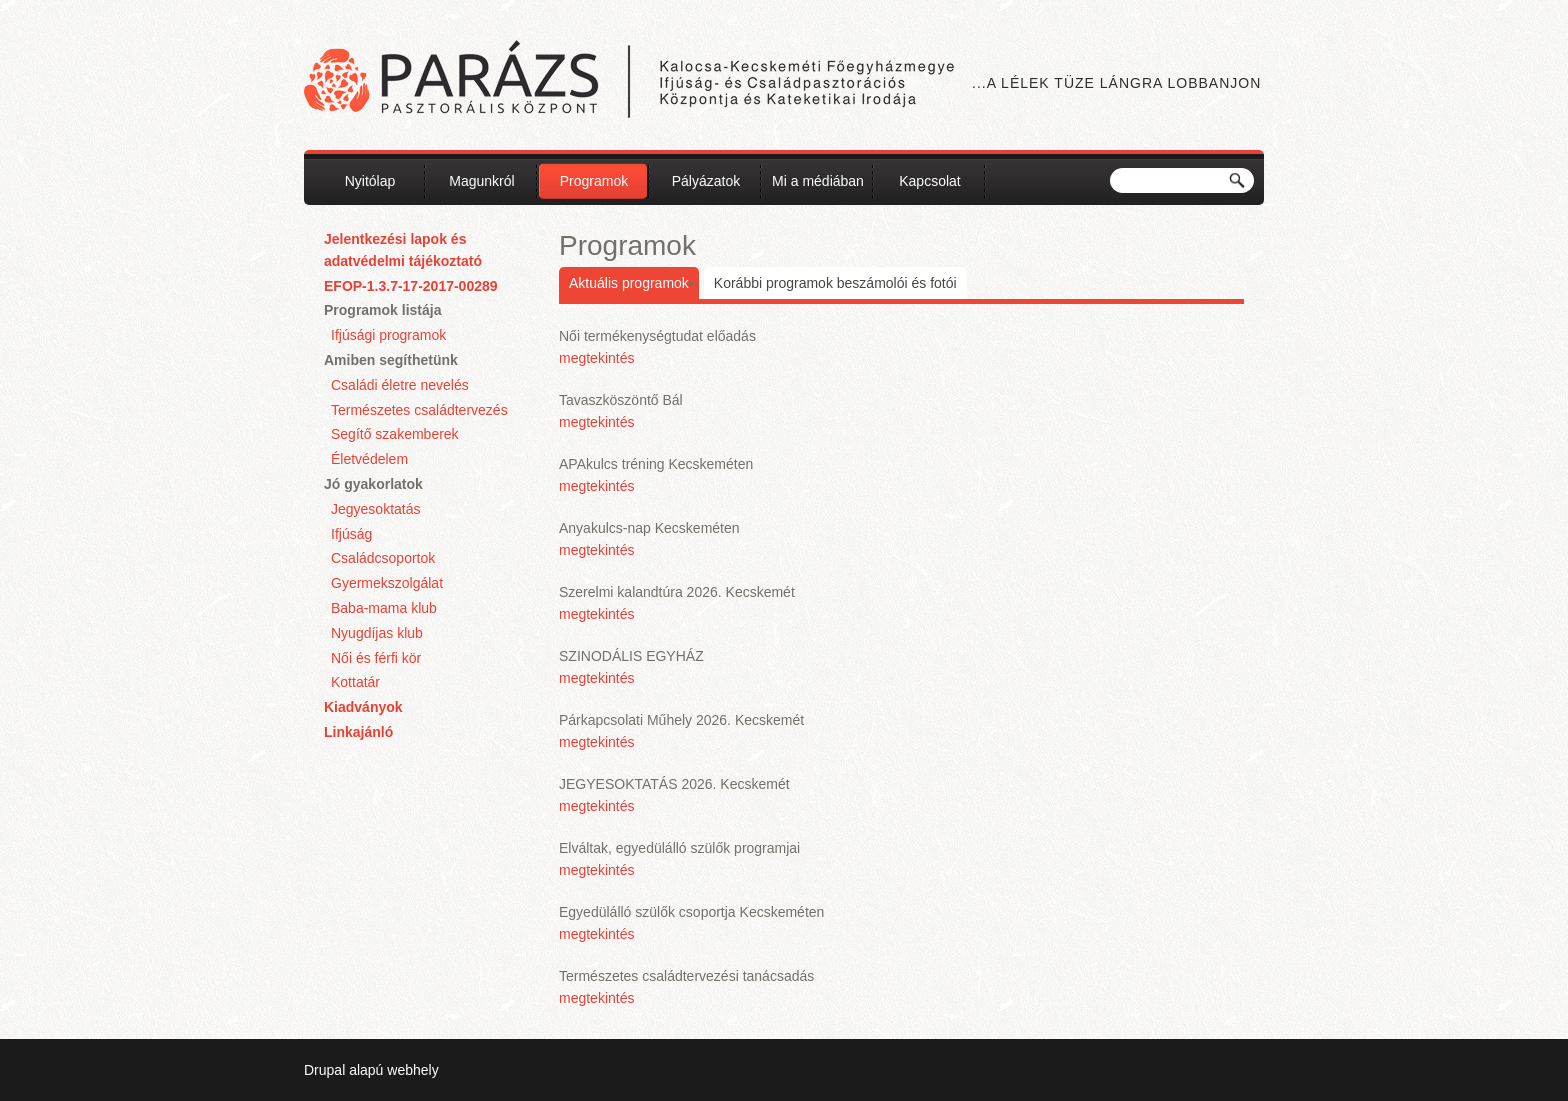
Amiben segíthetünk (391, 360)
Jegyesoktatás (376, 509)
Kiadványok (363, 707)
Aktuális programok (629, 283)
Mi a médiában (818, 181)
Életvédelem (369, 459)
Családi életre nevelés (400, 385)
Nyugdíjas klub (377, 633)
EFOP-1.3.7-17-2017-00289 (411, 286)
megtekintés (596, 358)
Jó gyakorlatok (373, 484)
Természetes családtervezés (419, 410)
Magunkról (481, 181)
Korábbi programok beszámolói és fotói (835, 283)
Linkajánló (358, 732)
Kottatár (355, 682)
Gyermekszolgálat (387, 583)
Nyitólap (370, 181)
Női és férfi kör (376, 658)
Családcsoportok (383, 558)
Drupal (324, 1070)
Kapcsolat (929, 181)
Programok (594, 181)
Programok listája (383, 310)
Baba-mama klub (384, 608)
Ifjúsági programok (388, 335)
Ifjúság (351, 534)
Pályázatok (706, 181)
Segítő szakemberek (395, 434)
